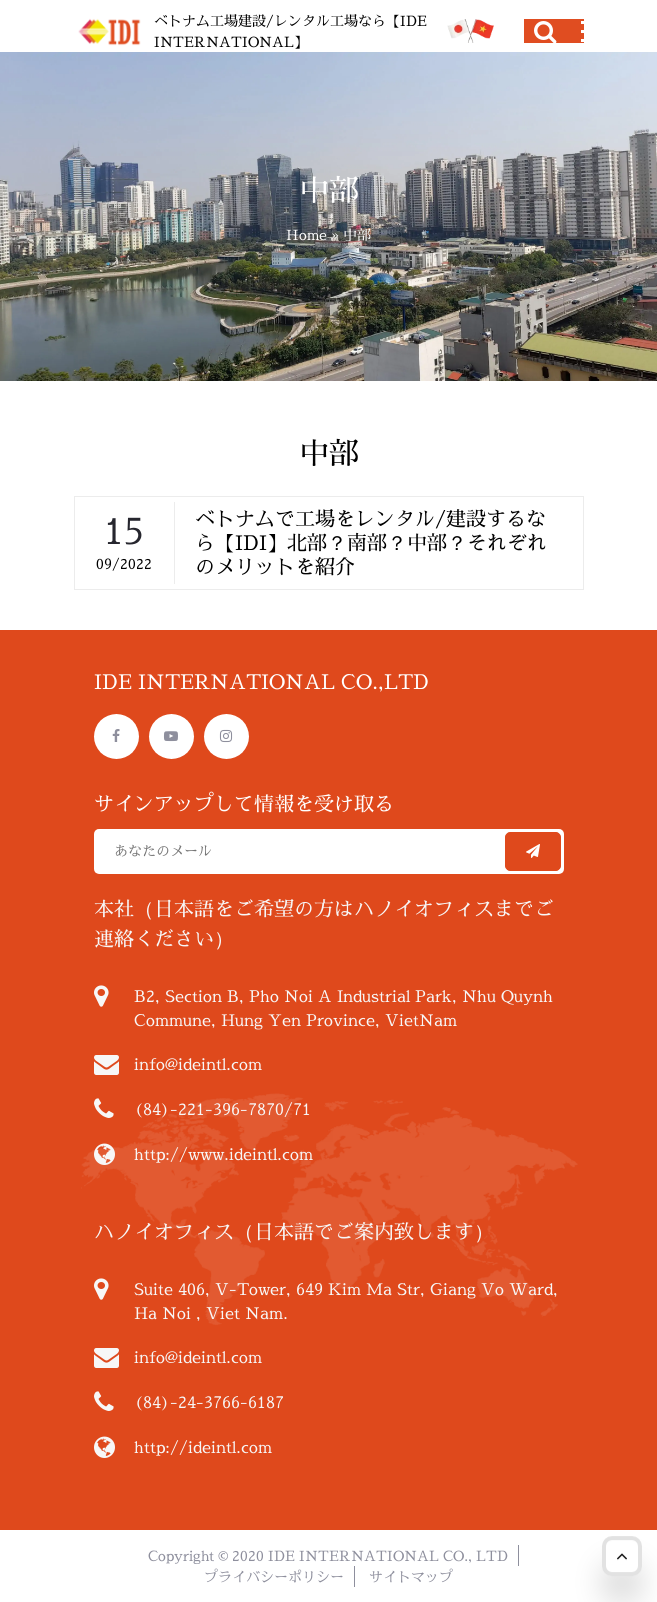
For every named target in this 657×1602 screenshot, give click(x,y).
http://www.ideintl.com (223, 1154)
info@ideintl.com (198, 1064)
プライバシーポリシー (274, 1576)
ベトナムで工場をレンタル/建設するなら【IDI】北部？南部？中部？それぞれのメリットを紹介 (371, 542)
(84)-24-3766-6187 (209, 1402)
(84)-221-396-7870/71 (222, 1109)
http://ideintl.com (203, 1447)
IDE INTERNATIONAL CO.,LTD (261, 681)
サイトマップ (411, 1576)
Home (306, 234)
